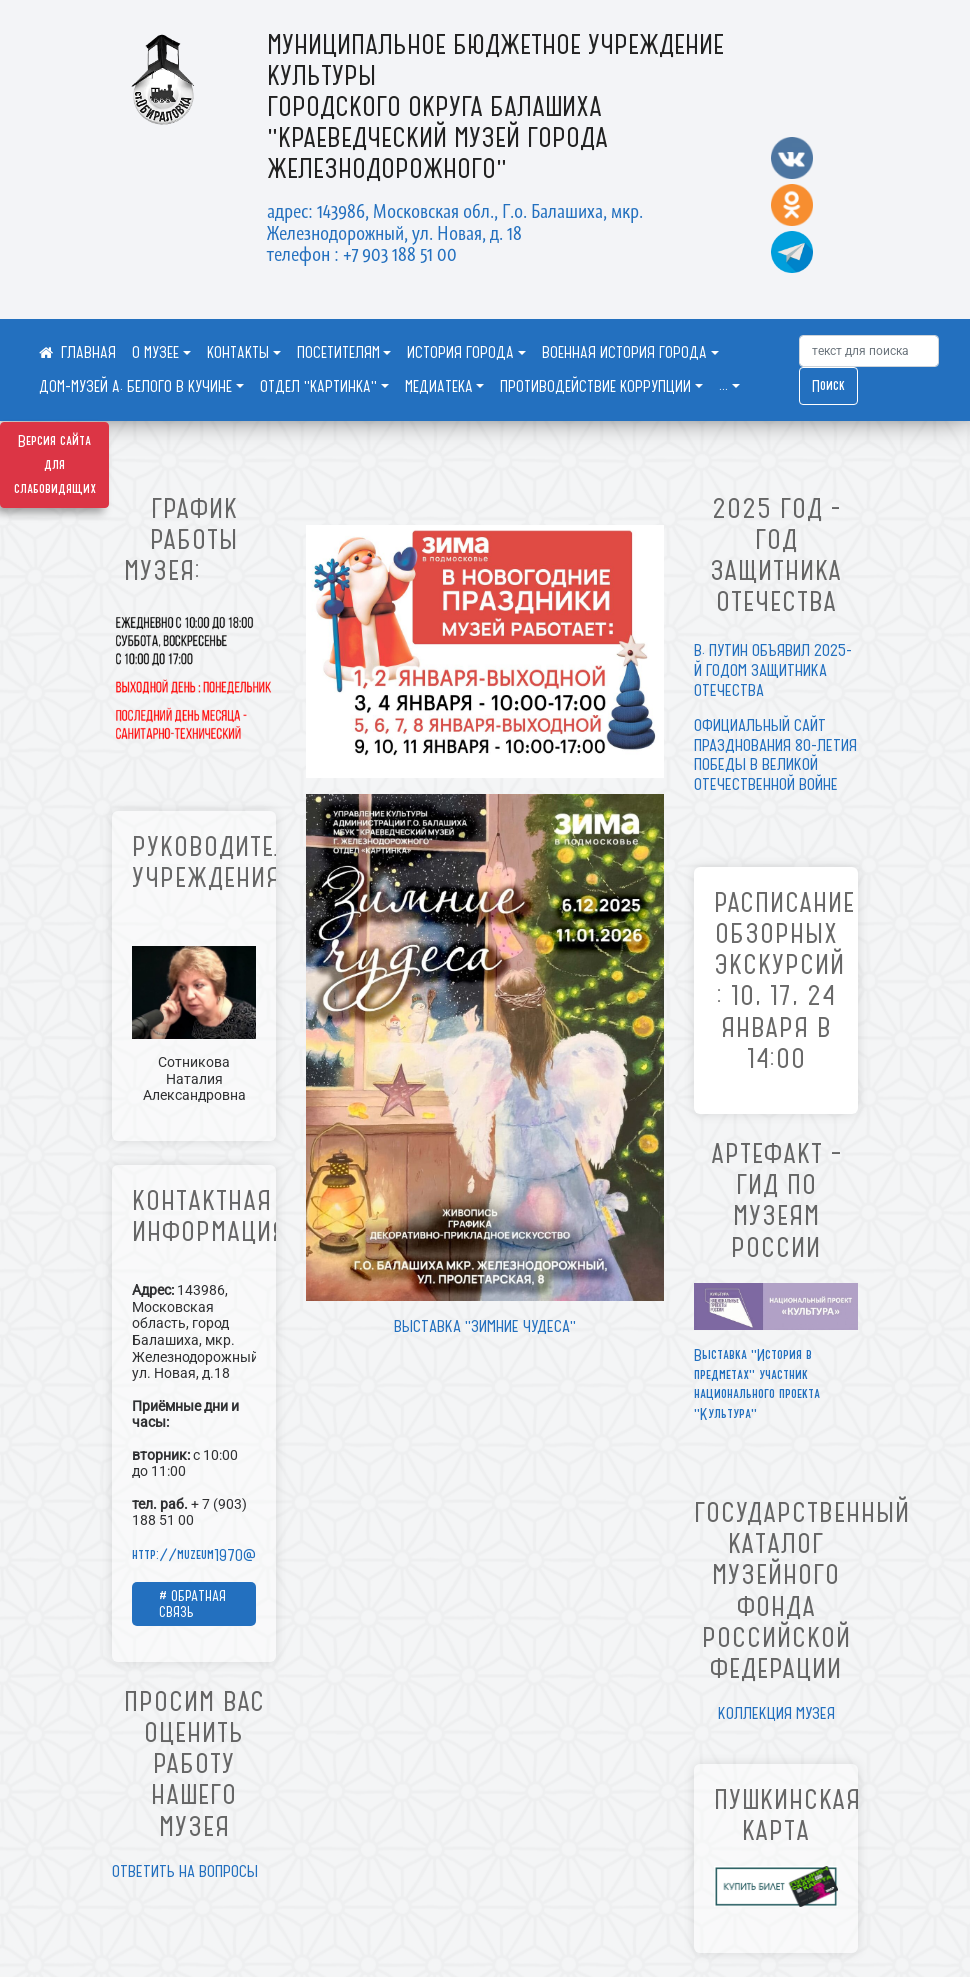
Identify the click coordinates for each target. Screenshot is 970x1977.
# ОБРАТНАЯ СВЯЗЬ (192, 1604)
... (723, 386)
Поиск (828, 386)
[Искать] (869, 351)
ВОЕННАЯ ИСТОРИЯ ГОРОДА (624, 352)
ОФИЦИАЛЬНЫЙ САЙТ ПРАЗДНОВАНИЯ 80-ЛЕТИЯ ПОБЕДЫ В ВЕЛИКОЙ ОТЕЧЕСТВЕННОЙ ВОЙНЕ (775, 754)
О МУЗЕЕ (155, 352)
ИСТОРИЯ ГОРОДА (460, 352)
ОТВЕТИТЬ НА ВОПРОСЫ (185, 1871)
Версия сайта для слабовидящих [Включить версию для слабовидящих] (55, 465)
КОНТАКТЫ (238, 352)
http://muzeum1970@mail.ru (212, 1555)
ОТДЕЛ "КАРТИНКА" (318, 386)
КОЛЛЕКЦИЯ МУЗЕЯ (776, 1713)
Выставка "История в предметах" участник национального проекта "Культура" (757, 1384)
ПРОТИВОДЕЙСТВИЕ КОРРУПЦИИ (595, 386)
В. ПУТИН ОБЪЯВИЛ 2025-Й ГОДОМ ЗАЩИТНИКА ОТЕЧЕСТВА (773, 669)
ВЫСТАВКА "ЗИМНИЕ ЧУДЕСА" (485, 1326)
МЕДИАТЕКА (439, 386)
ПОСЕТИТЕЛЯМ (338, 352)
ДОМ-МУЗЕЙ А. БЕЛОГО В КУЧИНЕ (135, 386)
